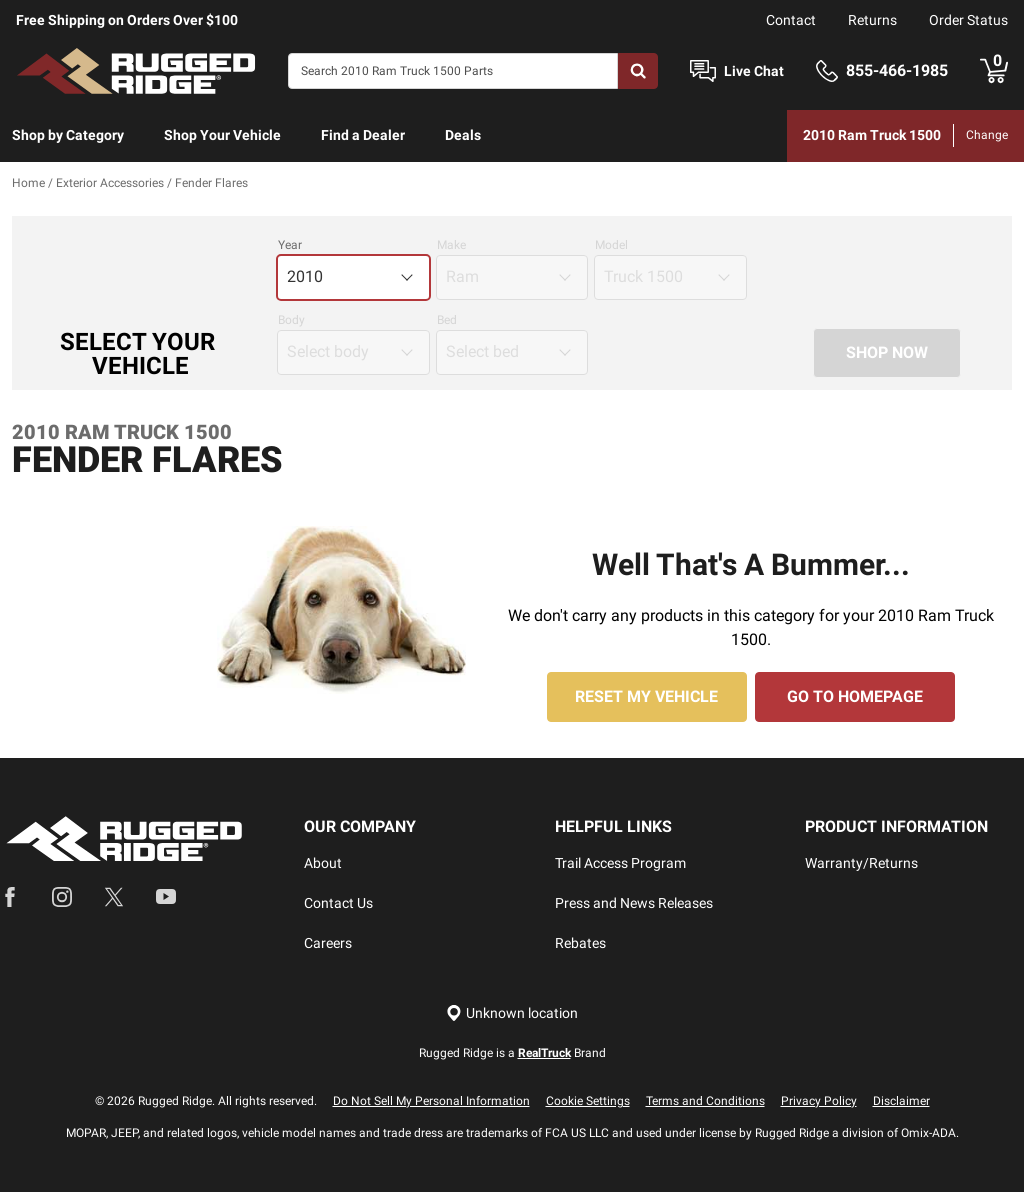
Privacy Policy (819, 1101)
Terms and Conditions (705, 1101)
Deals (463, 135)
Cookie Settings (588, 1101)
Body (291, 320)
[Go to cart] (994, 71)
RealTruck (544, 1053)
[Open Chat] (703, 71)
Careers (328, 943)
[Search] (453, 71)
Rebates (580, 943)
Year (290, 245)
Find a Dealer (363, 135)
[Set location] (512, 1013)
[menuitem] (68, 136)
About (323, 863)
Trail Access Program (620, 863)
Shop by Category (68, 135)
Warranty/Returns (861, 863)
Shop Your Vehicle (222, 135)
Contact (791, 20)
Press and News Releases (634, 903)
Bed (447, 320)
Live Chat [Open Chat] (754, 71)
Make (451, 245)
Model (611, 245)
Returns (872, 20)
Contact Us (338, 903)
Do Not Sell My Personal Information (431, 1101)
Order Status (968, 20)
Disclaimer (901, 1101)
